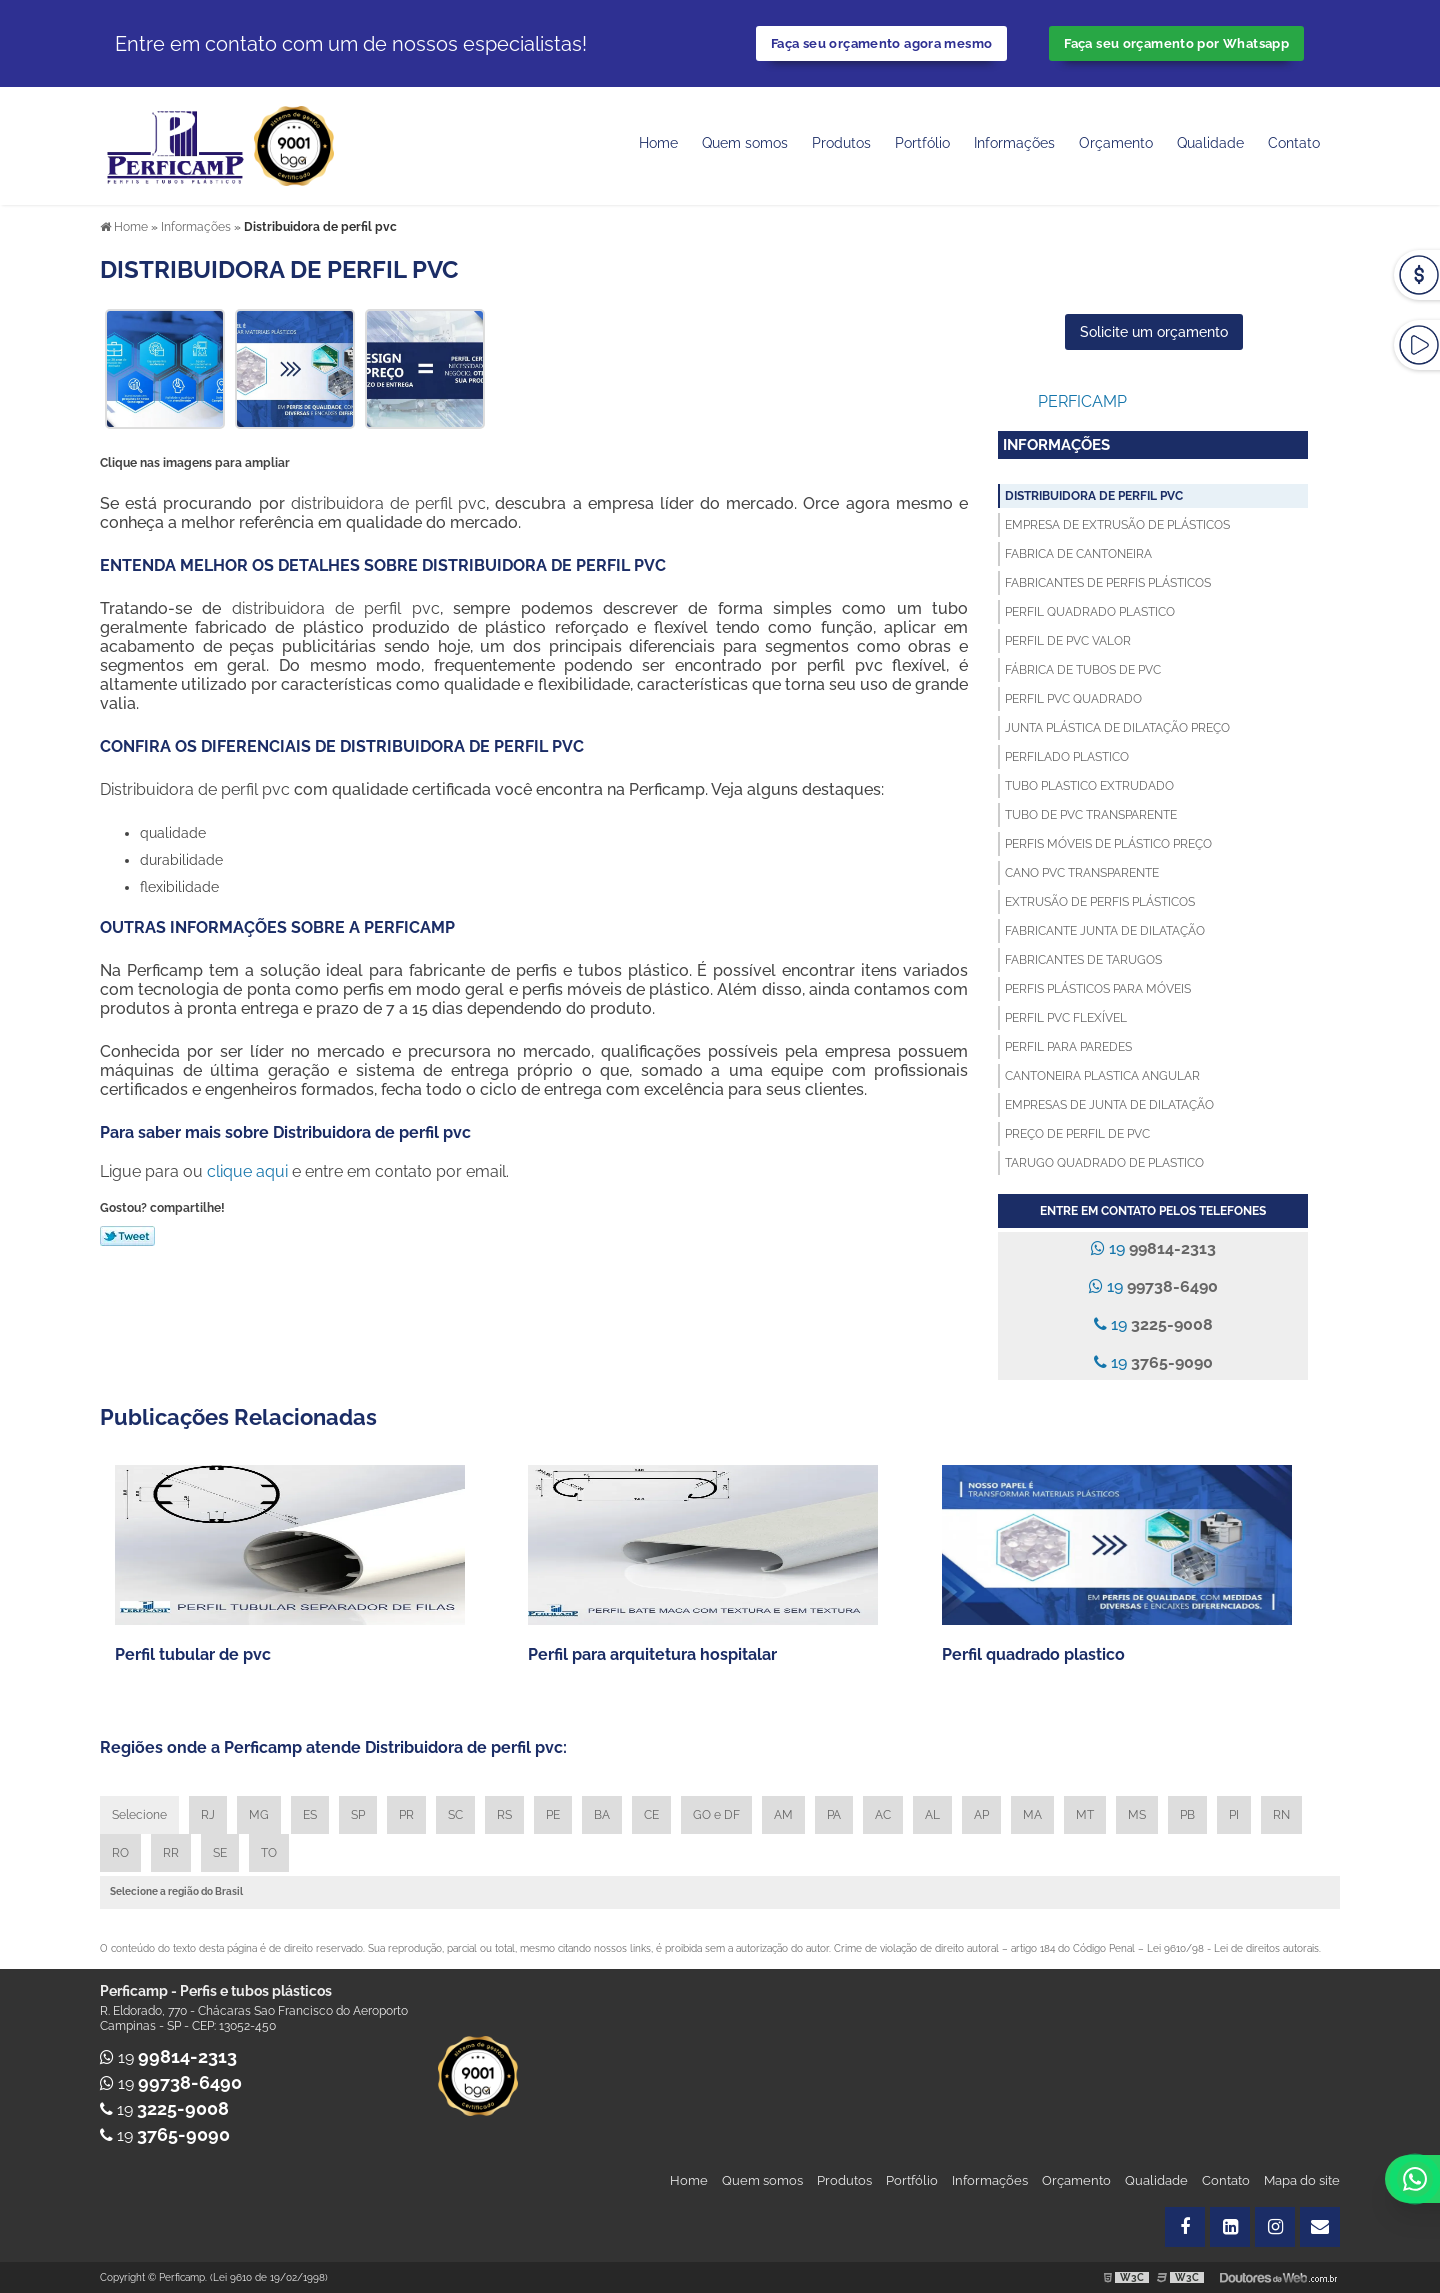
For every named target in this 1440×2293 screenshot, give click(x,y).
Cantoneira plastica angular (1102, 1076)
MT (1085, 1815)
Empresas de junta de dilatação (1109, 1105)
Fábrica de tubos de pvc (1083, 670)
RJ (208, 1815)
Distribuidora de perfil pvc (1094, 496)
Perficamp (1082, 401)
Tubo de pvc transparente (1091, 815)
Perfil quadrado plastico (1090, 612)
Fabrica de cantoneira (1078, 554)
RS (504, 1815)
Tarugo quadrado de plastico (1104, 1163)
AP (981, 1815)
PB (1187, 1815)
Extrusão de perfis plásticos (1100, 902)
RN (1281, 1815)
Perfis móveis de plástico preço (1108, 844)
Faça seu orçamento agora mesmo (881, 43)
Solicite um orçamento (1154, 332)
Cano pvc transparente (1082, 873)
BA (602, 1815)
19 (1153, 1248)
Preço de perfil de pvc (1077, 1134)
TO (269, 1853)
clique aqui (247, 1171)
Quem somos (745, 143)
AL (932, 1815)
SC (455, 1815)
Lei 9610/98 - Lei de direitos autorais (1233, 1948)
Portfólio (922, 143)
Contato (1294, 143)
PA (834, 1815)
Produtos (841, 143)
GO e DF (716, 1815)
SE (220, 1853)
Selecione (139, 1815)
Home (658, 143)
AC (883, 1815)
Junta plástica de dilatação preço (1117, 728)
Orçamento (1116, 143)
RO (120, 1853)
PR (406, 1815)
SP (358, 1815)
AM (783, 1815)
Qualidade (1156, 2180)
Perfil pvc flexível (1066, 1018)
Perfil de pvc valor (1068, 641)
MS (1137, 1815)
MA (1032, 1815)
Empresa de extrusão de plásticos (1117, 525)
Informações (1014, 143)
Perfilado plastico (1067, 757)
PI (1234, 1815)
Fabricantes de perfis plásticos (1108, 583)
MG (259, 1815)
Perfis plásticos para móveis (1098, 989)
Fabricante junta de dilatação (1105, 931)
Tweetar (127, 1236)
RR (171, 1853)
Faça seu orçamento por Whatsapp (1176, 43)
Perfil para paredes (1068, 1047)
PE (553, 1815)
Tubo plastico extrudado (1089, 786)
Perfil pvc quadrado (1073, 699)
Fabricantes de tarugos (1083, 960)
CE (651, 1815)
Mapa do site (1302, 2180)
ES (310, 1815)
